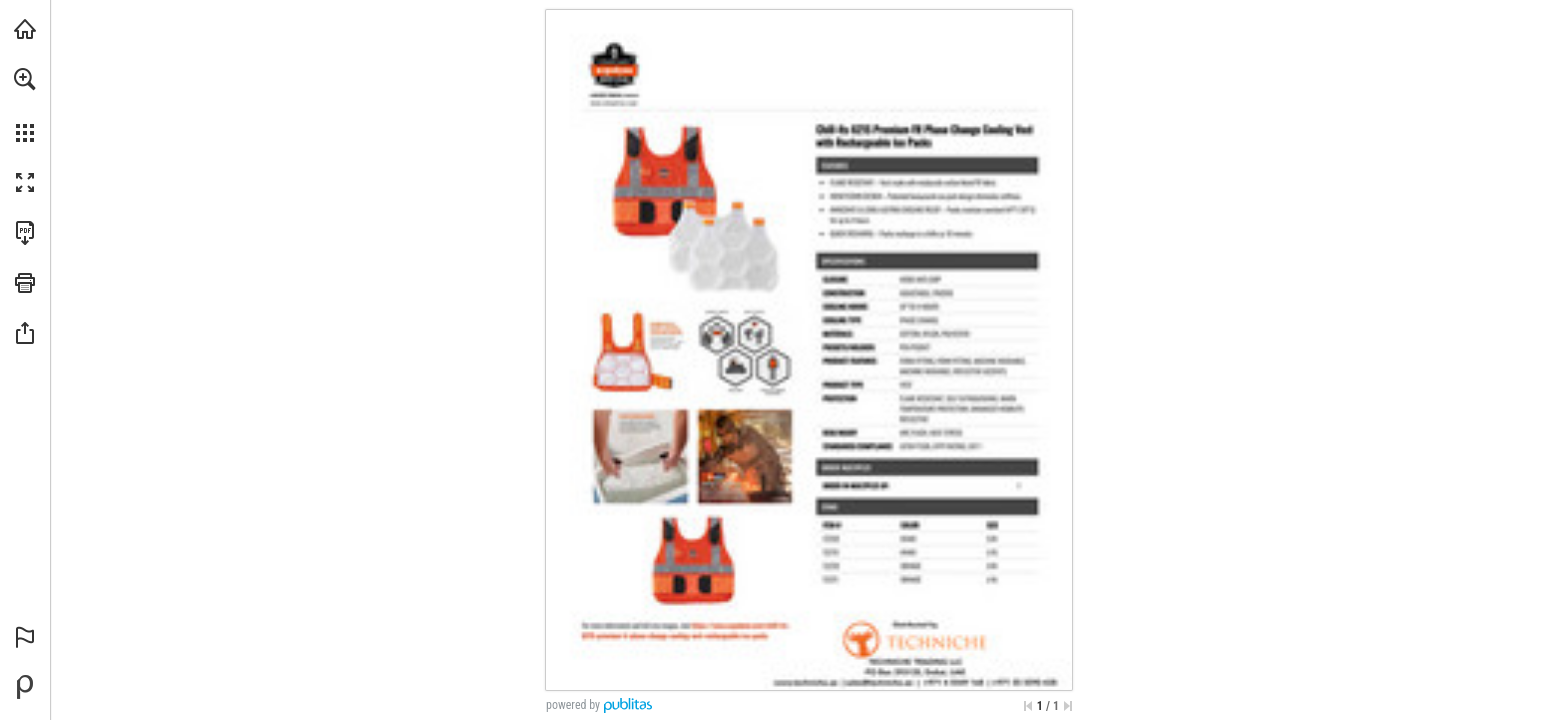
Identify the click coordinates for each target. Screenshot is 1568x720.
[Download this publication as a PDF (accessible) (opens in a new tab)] (25, 233)
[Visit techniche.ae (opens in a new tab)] (25, 29)
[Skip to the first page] (1028, 706)
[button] (25, 79)
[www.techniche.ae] (614, 103)
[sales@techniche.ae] (878, 681)
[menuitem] (25, 105)
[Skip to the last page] (1068, 706)
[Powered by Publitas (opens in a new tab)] (25, 687)
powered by (573, 705)
